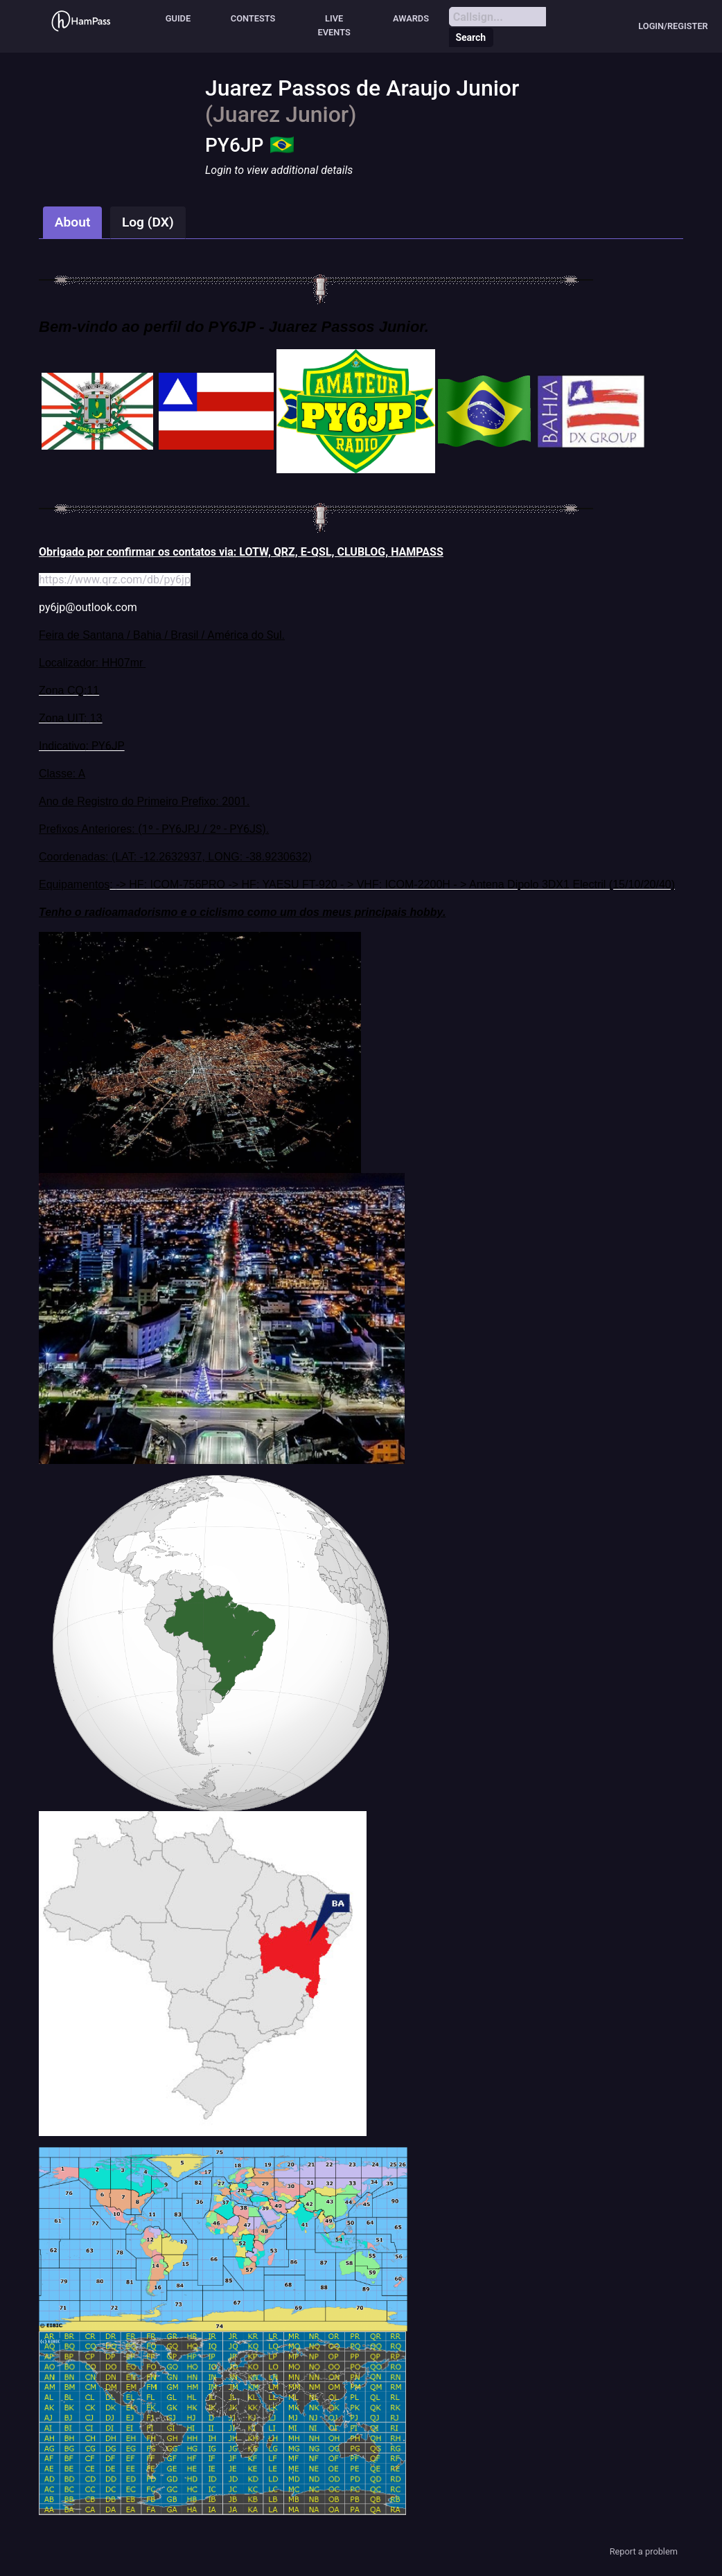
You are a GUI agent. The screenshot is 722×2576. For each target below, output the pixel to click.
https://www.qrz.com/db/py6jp (115, 579)
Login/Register (672, 26)
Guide (178, 18)
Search (470, 37)
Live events (334, 25)
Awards (411, 18)
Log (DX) (148, 222)
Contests (253, 18)
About (73, 222)
